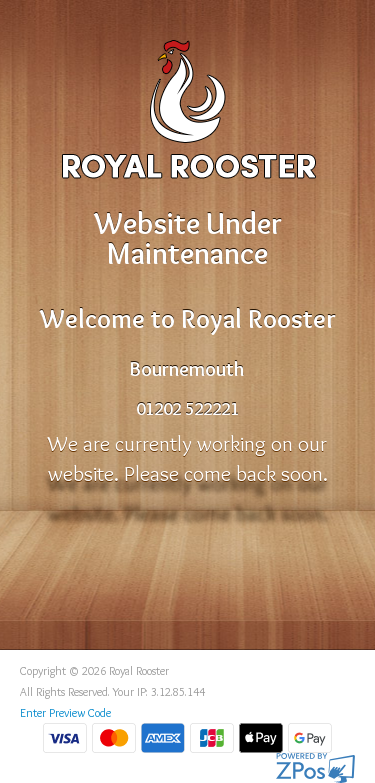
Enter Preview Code (65, 713)
